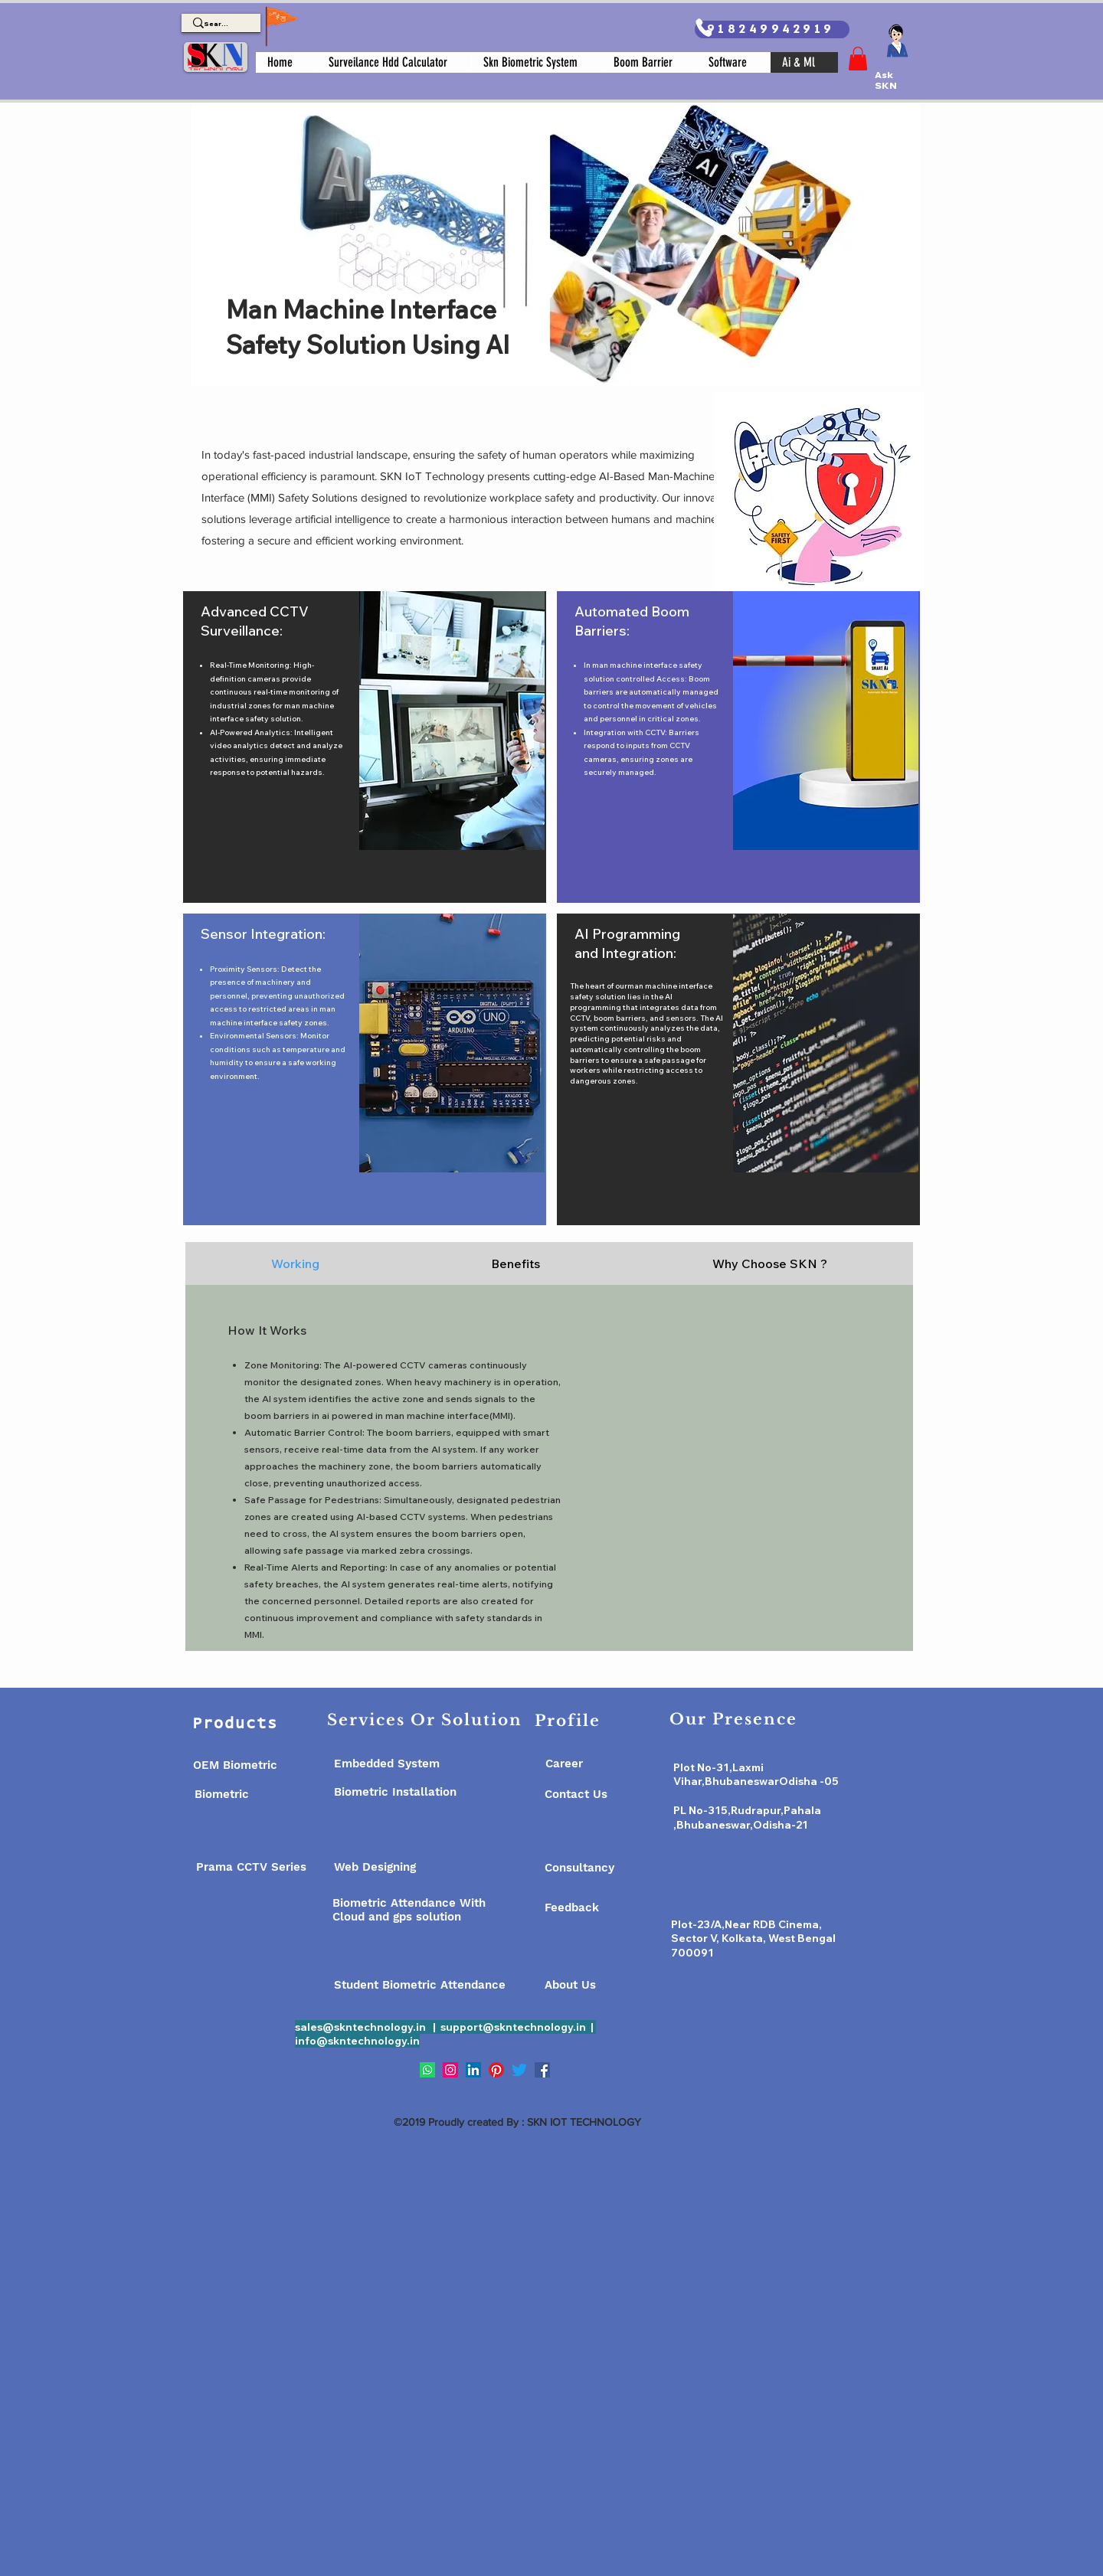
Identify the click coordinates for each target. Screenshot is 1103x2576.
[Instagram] (450, 2069)
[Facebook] (542, 2069)
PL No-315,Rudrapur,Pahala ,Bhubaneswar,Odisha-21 (747, 1817)
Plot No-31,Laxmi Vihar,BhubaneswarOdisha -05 (756, 1774)
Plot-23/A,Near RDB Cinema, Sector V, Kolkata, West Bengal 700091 (753, 1938)
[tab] (295, 1263)
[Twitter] (519, 2069)
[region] (364, 747)
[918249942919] (772, 29)
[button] (858, 58)
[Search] (216, 24)
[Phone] (703, 28)
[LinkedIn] (473, 2069)
